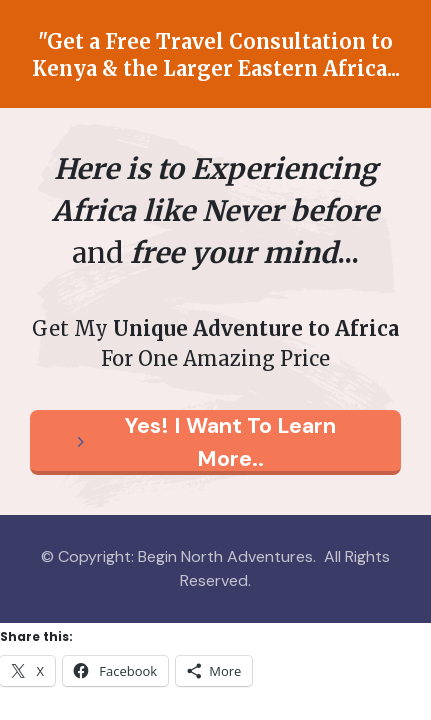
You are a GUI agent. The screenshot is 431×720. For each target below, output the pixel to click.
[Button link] (215, 442)
